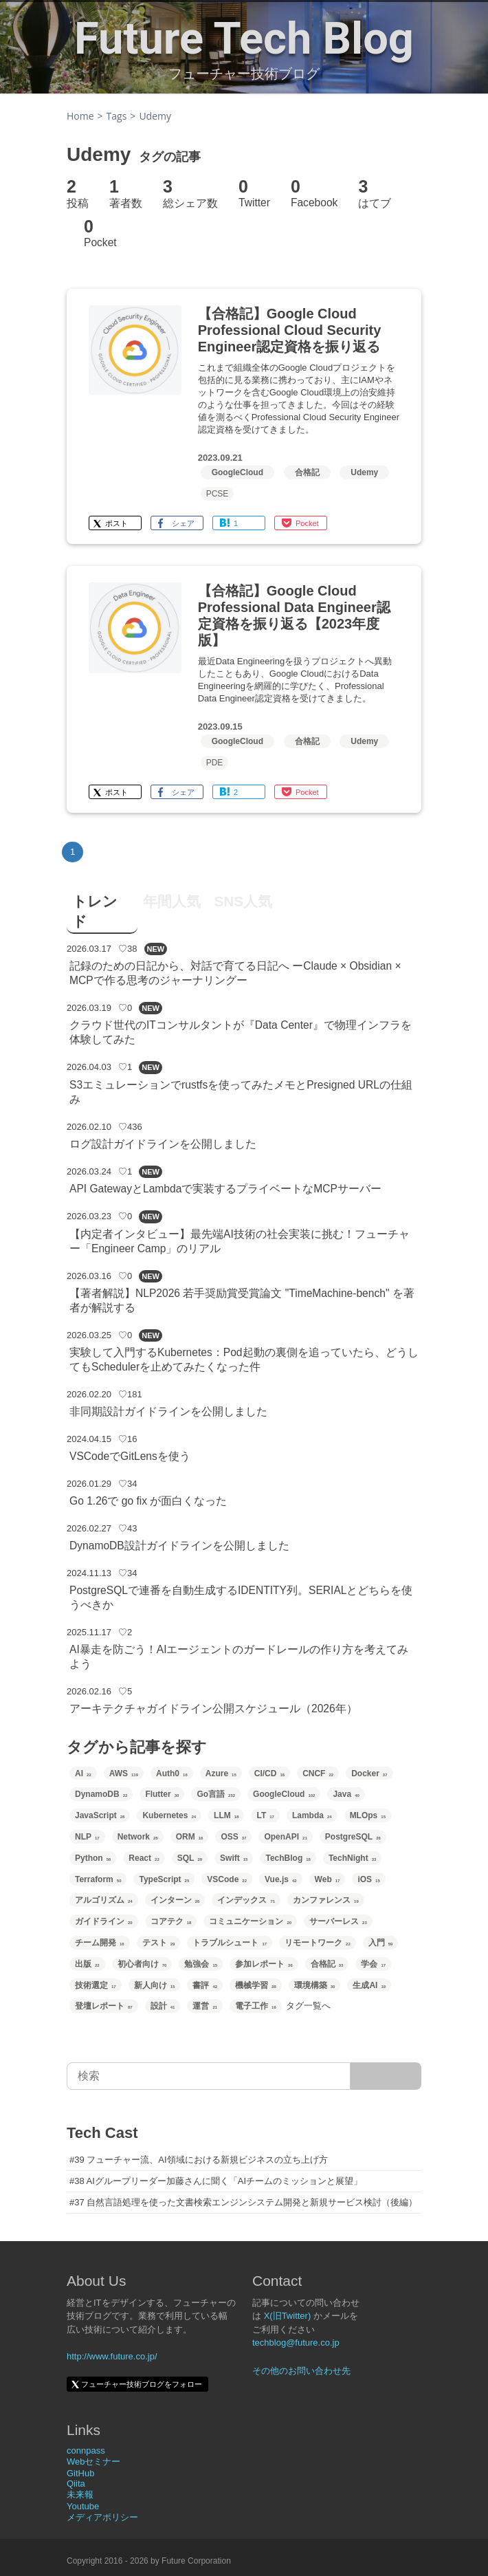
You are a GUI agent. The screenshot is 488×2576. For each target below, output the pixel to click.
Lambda (312, 1815)
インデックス (246, 1900)
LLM (226, 1815)
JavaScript (99, 1815)
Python (93, 1858)
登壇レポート (104, 2006)
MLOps (368, 1815)
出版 (87, 1964)
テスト (158, 1942)
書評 (204, 1985)
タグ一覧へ (308, 2005)
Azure (221, 1773)
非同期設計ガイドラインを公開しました (168, 1411)
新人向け (154, 1985)
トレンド (95, 911)
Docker (369, 1773)
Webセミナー (94, 2461)
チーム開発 (99, 1942)
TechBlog (287, 1858)
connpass (86, 2450)
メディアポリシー (102, 2517)
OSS (233, 1837)
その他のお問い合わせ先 (301, 2371)
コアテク (171, 1921)
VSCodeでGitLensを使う (129, 1456)
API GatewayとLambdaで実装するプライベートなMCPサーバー (225, 1188)
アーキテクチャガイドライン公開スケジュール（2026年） (213, 1708)
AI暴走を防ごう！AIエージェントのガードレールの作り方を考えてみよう (238, 1657)
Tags (117, 115)
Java (346, 1794)
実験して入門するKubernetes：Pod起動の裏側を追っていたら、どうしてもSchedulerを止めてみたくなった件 (244, 1359)
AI (83, 1773)
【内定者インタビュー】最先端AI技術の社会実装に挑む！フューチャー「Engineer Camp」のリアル (239, 1241)
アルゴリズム (104, 1900)
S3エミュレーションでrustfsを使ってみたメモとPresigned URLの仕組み (240, 1092)
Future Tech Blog (244, 38)
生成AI (369, 1985)
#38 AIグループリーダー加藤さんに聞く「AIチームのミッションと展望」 (215, 2181)
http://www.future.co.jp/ (112, 2356)
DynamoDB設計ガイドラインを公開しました (179, 1545)
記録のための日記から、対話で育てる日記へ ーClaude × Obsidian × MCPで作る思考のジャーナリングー (235, 973)
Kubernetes (169, 1815)
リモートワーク (318, 1942)
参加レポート (264, 1964)
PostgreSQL (353, 1837)
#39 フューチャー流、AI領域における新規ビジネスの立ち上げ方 (198, 2159)
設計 (163, 2006)
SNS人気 (243, 901)
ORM (189, 1837)
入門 (380, 1942)
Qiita (76, 2483)
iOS (368, 1879)
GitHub (80, 2473)
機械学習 (255, 1985)
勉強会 (200, 1964)
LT (265, 1815)
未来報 (80, 2494)
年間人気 (172, 901)
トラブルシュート (229, 1942)
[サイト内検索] (386, 2076)
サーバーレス (338, 1921)
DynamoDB (101, 1794)
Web (327, 1879)
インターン (175, 1900)
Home (80, 115)
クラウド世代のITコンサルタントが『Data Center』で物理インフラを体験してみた (240, 1032)
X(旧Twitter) (287, 2316)
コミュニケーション (250, 1921)
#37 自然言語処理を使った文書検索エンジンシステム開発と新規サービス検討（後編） (243, 2202)
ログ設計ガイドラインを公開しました (162, 1144)
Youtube (83, 2506)
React (144, 1858)
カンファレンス (326, 1900)
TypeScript (164, 1879)
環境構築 (314, 1985)
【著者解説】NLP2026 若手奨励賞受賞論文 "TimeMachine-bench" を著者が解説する (241, 1300)
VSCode (227, 1879)
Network (138, 1837)
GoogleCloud (237, 472)
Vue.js (281, 1879)
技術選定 (95, 1985)
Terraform (98, 1879)
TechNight (352, 1858)
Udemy (364, 472)
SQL (189, 1858)
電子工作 (255, 2006)
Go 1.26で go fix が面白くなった (148, 1501)
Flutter (162, 1794)
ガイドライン (104, 1921)
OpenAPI (285, 1837)
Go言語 (216, 1794)
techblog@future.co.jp (296, 2342)
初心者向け (142, 1964)
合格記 (307, 472)
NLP (87, 1837)
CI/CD (269, 1773)
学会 (373, 1964)
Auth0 (172, 1773)
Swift (233, 1858)
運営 (204, 2006)
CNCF (317, 1773)
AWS (123, 1773)
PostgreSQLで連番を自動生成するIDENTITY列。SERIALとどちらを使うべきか (240, 1597)
